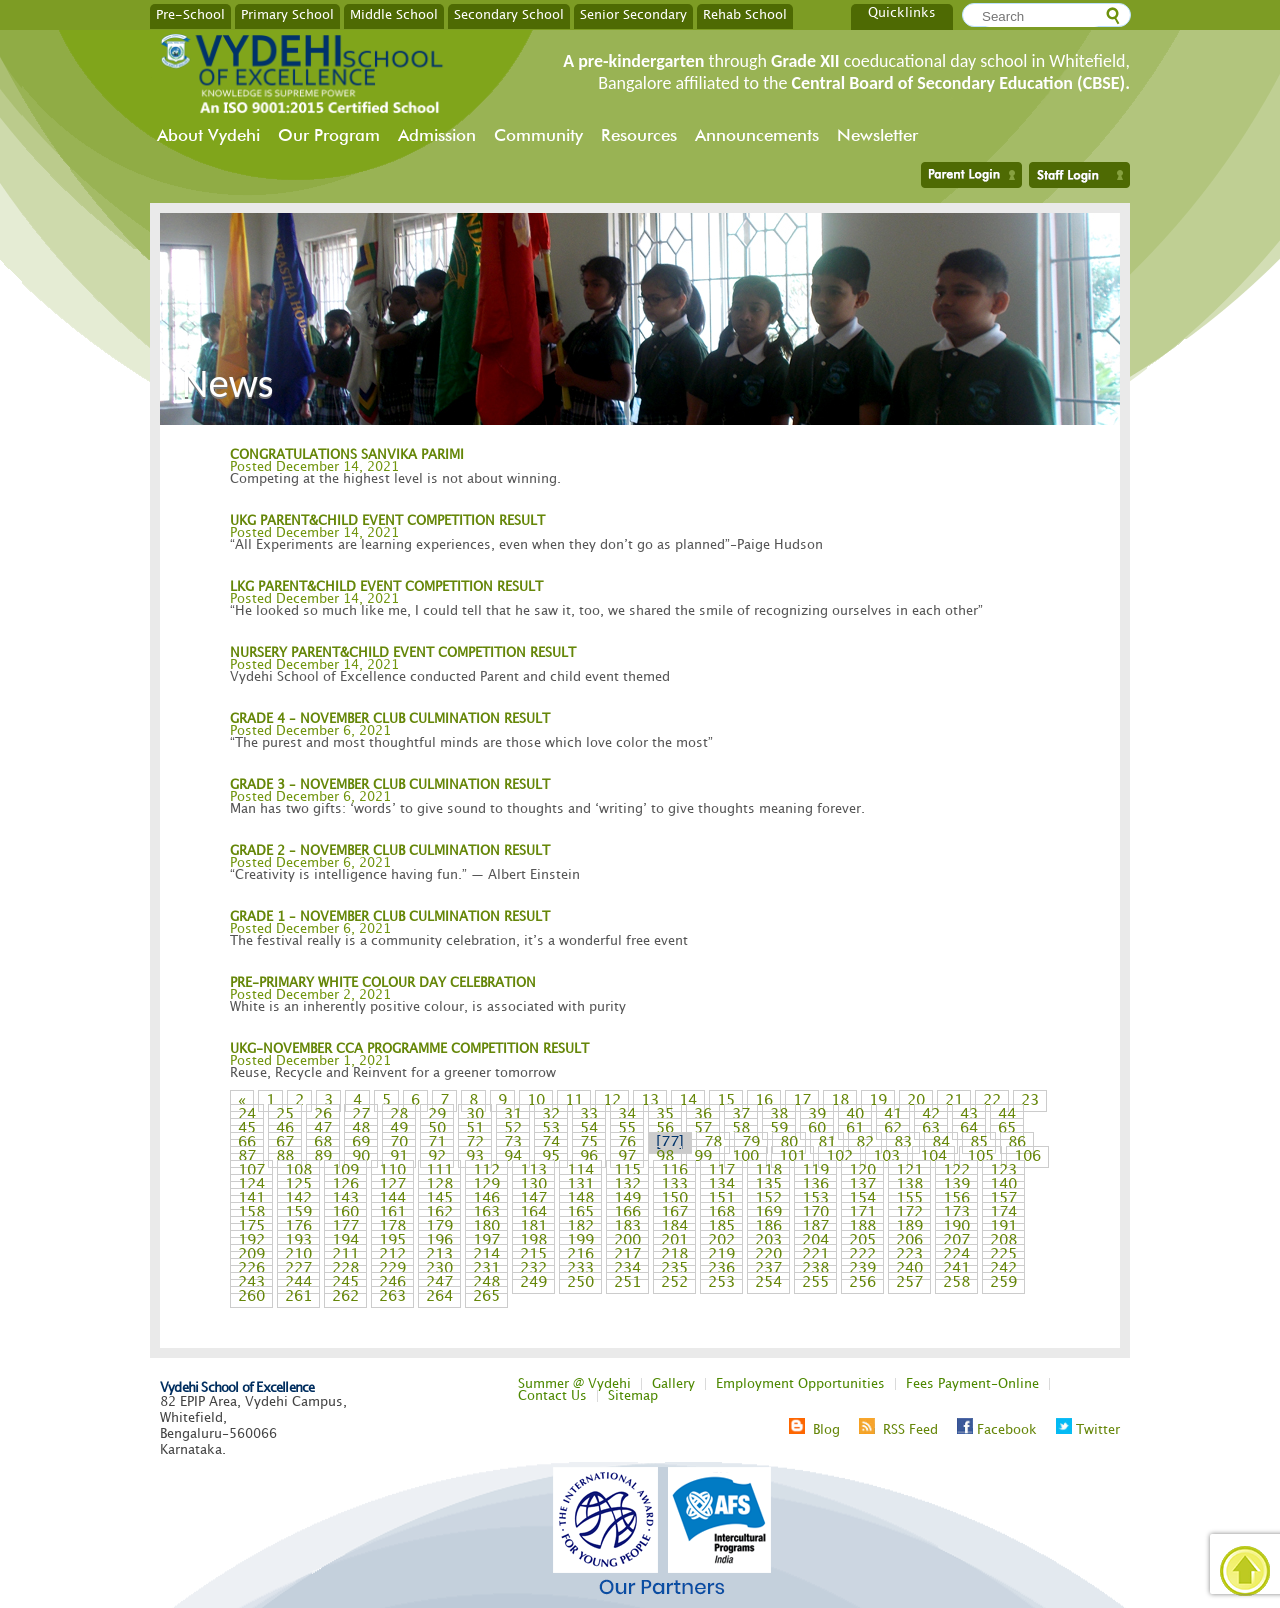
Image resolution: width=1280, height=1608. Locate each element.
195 (392, 1241)
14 (688, 1101)
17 (802, 1101)
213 (439, 1255)
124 (251, 1185)
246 (392, 1283)
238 (815, 1269)
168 (721, 1213)
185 (721, 1227)
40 (855, 1115)
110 (392, 1171)
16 (764, 1101)
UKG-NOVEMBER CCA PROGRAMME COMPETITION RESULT (409, 1049)
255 (815, 1283)
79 (751, 1143)
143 (345, 1199)
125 (298, 1185)
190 (956, 1227)
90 (361, 1157)
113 (533, 1171)
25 (285, 1115)
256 (862, 1283)
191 (1003, 1227)
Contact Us (552, 1396)
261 (298, 1297)
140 (1003, 1185)
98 (665, 1157)
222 (862, 1255)
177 (345, 1227)
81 (827, 1143)
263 (392, 1297)
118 (768, 1171)
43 (969, 1115)
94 (513, 1157)
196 (439, 1241)
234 (627, 1269)
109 (345, 1171)
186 (768, 1227)
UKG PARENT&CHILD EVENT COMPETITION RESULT (387, 521)
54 (589, 1129)
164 (533, 1213)
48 (361, 1129)
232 (533, 1269)
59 (779, 1129)
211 (345, 1255)
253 (721, 1283)
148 (580, 1199)
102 (839, 1157)
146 (486, 1199)
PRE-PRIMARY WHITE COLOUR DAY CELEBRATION (383, 983)
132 (627, 1185)
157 (1003, 1199)
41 (893, 1115)
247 (439, 1283)
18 (840, 1101)
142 (298, 1199)
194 (345, 1241)
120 (862, 1171)
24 (247, 1115)
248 (486, 1283)
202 (721, 1241)
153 (815, 1199)
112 (486, 1171)
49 (399, 1129)
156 (956, 1199)
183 (627, 1227)
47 (323, 1129)
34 (627, 1115)
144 (392, 1199)
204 (815, 1241)
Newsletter (877, 135)
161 (392, 1213)
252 (674, 1283)
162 (439, 1213)
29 (437, 1115)
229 (392, 1269)
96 (589, 1157)
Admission (437, 135)
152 (768, 1199)
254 (768, 1283)
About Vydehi (208, 135)
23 (1030, 1101)
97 (627, 1157)
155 (909, 1199)
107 (251, 1171)
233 (580, 1269)
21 (954, 1101)
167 (674, 1213)
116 (674, 1171)
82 (865, 1143)
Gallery (673, 1384)
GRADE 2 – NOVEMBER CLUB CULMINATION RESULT (390, 851)
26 (323, 1115)
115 (627, 1171)
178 (392, 1227)
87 (247, 1157)
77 (670, 1143)
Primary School (287, 14)
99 (703, 1157)
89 (323, 1157)
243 (251, 1283)
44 (1007, 1115)
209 (251, 1255)
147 (533, 1199)
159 (298, 1213)
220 (768, 1255)
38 (779, 1115)
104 (933, 1157)
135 (768, 1185)
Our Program (329, 135)
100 (745, 1157)
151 (721, 1199)
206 (909, 1241)
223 (909, 1255)
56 (665, 1129)
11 (574, 1101)
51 (475, 1129)
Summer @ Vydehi (574, 1384)
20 (916, 1101)
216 (580, 1255)
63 (931, 1129)
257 (909, 1283)
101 (792, 1157)
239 (862, 1269)
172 (909, 1213)
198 (533, 1241)
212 (392, 1255)
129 (486, 1185)
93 (475, 1157)
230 (439, 1269)
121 (909, 1171)
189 (909, 1227)
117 (721, 1171)
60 (817, 1129)
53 (551, 1129)
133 (674, 1185)
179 (439, 1227)
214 (486, 1255)
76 (627, 1143)
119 (815, 1171)
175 (251, 1227)
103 (886, 1157)
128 (439, 1185)
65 (1007, 1129)
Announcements (757, 135)
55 (627, 1129)
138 (909, 1185)
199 (580, 1241)
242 (1003, 1269)
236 (721, 1269)
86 (1017, 1143)
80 (789, 1143)
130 (533, 1185)
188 (862, 1227)
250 (580, 1283)
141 (251, 1199)
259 (1003, 1283)
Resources (639, 135)
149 (627, 1199)
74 (551, 1143)
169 (768, 1213)
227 (298, 1269)
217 (627, 1255)
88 (285, 1157)
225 (1003, 1255)
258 (956, 1283)
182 (580, 1227)
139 (956, 1185)
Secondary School (509, 14)
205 (862, 1241)
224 (956, 1255)
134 (721, 1185)
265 (486, 1297)
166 (627, 1213)
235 (674, 1269)
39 (817, 1115)
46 (285, 1129)
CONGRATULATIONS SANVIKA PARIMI (347, 455)
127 (392, 1185)
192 (251, 1241)
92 (437, 1157)
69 (361, 1143)
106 (1027, 1157)
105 (980, 1157)
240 (909, 1269)
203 (768, 1241)
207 (956, 1241)
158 (251, 1213)
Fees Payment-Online (972, 1384)
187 (815, 1227)
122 (956, 1171)
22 (992, 1101)
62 (893, 1129)
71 (437, 1143)
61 (855, 1129)
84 (941, 1143)
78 (713, 1143)
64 (969, 1129)
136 (815, 1185)
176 (298, 1227)
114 (580, 1171)
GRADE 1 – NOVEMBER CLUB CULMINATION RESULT (390, 917)
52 (513, 1129)
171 (862, 1213)
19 (878, 1101)
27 (361, 1115)
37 (741, 1115)
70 (399, 1143)
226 (251, 1269)
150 (674, 1199)
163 (486, 1213)
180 (486, 1227)
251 (627, 1283)
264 (439, 1297)
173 (956, 1213)
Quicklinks (902, 13)
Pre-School (190, 14)
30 (475, 1115)
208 (1003, 1241)
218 (674, 1255)
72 (475, 1143)
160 (345, 1213)
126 (345, 1185)
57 (703, 1129)
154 (862, 1199)
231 (486, 1269)
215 (533, 1255)
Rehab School (745, 14)
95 (551, 1157)
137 (862, 1185)
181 (533, 1227)
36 (703, 1115)
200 (627, 1241)
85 (979, 1143)
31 (513, 1115)
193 (298, 1241)
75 (589, 1143)
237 (768, 1269)
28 (399, 1115)
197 (486, 1241)
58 (741, 1129)
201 (674, 1241)
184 (674, 1227)
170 (815, 1213)
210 (298, 1255)
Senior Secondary (633, 14)
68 (323, 1143)
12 (612, 1101)
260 (251, 1297)
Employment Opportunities (800, 1384)
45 (247, 1129)
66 (247, 1143)
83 (903, 1143)
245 (345, 1283)
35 (665, 1115)
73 (513, 1143)
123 (1003, 1171)
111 (439, 1171)
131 (580, 1185)
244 (298, 1283)
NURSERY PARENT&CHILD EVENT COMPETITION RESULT (403, 653)
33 (589, 1115)
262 (345, 1297)
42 (931, 1115)
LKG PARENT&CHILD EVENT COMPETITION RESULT (386, 587)
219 (721, 1255)
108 (298, 1171)
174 (1003, 1213)
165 (580, 1213)
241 (956, 1269)
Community (538, 135)
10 (536, 1101)
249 (533, 1283)
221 (815, 1255)
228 (345, 1269)
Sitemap (633, 1396)
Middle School (394, 14)
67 (285, 1143)
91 (399, 1157)
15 (726, 1101)
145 (439, 1199)
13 (650, 1101)
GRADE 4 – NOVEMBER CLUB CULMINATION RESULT (390, 719)
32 (551, 1115)
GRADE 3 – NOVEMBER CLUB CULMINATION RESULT (390, 785)
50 (437, 1129)
